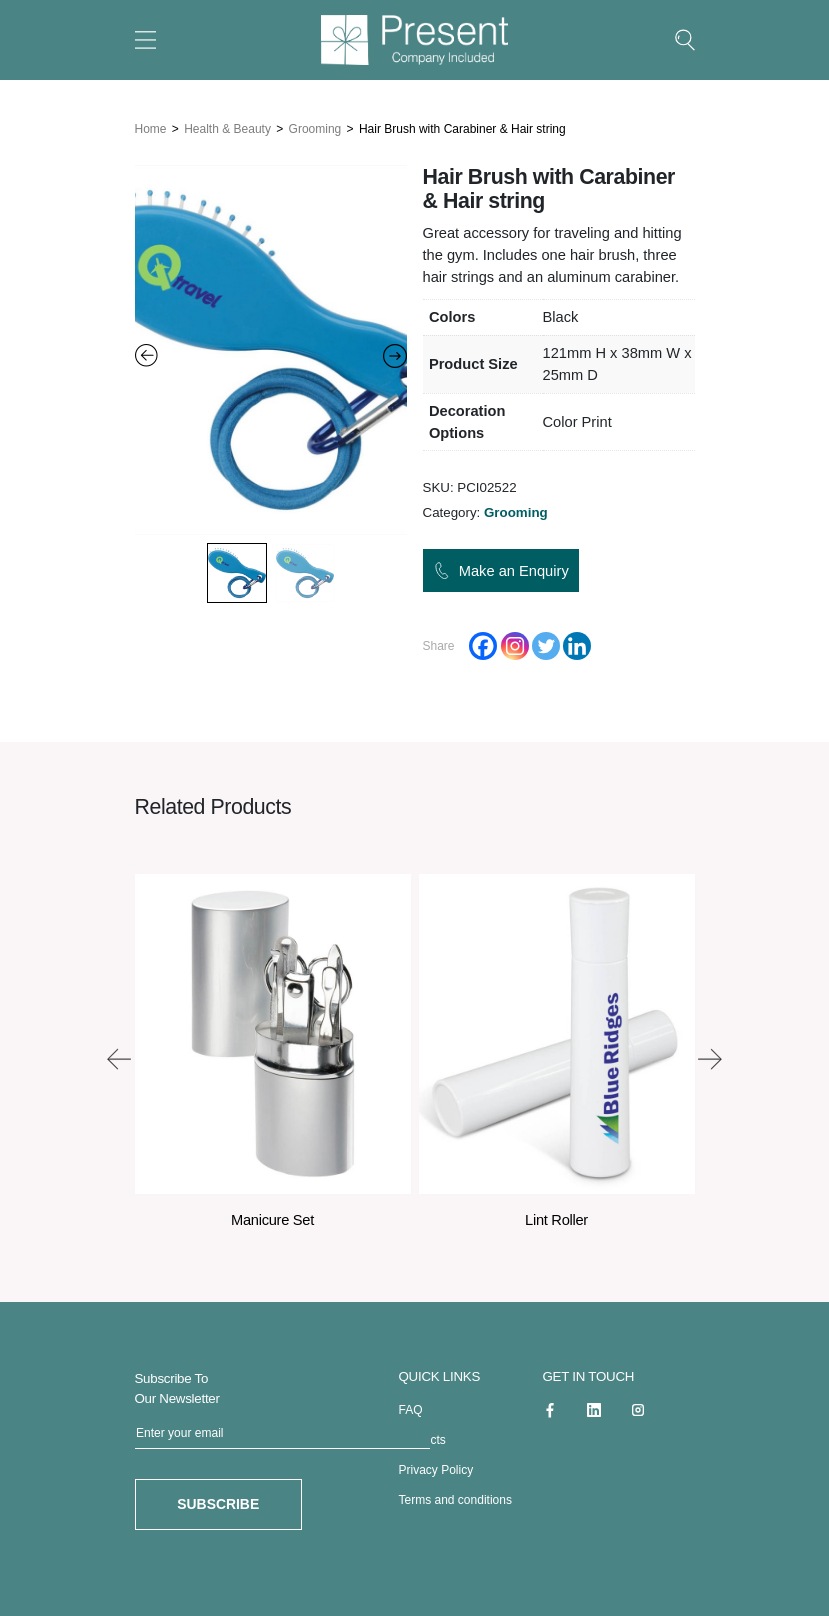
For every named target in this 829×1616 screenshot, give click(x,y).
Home (151, 125)
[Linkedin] (577, 642)
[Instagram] (515, 642)
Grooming (315, 125)
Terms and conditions (455, 1495)
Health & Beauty (227, 125)
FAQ (411, 1405)
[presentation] (119, 1054)
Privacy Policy (436, 1465)
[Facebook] (483, 642)
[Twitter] (546, 642)
